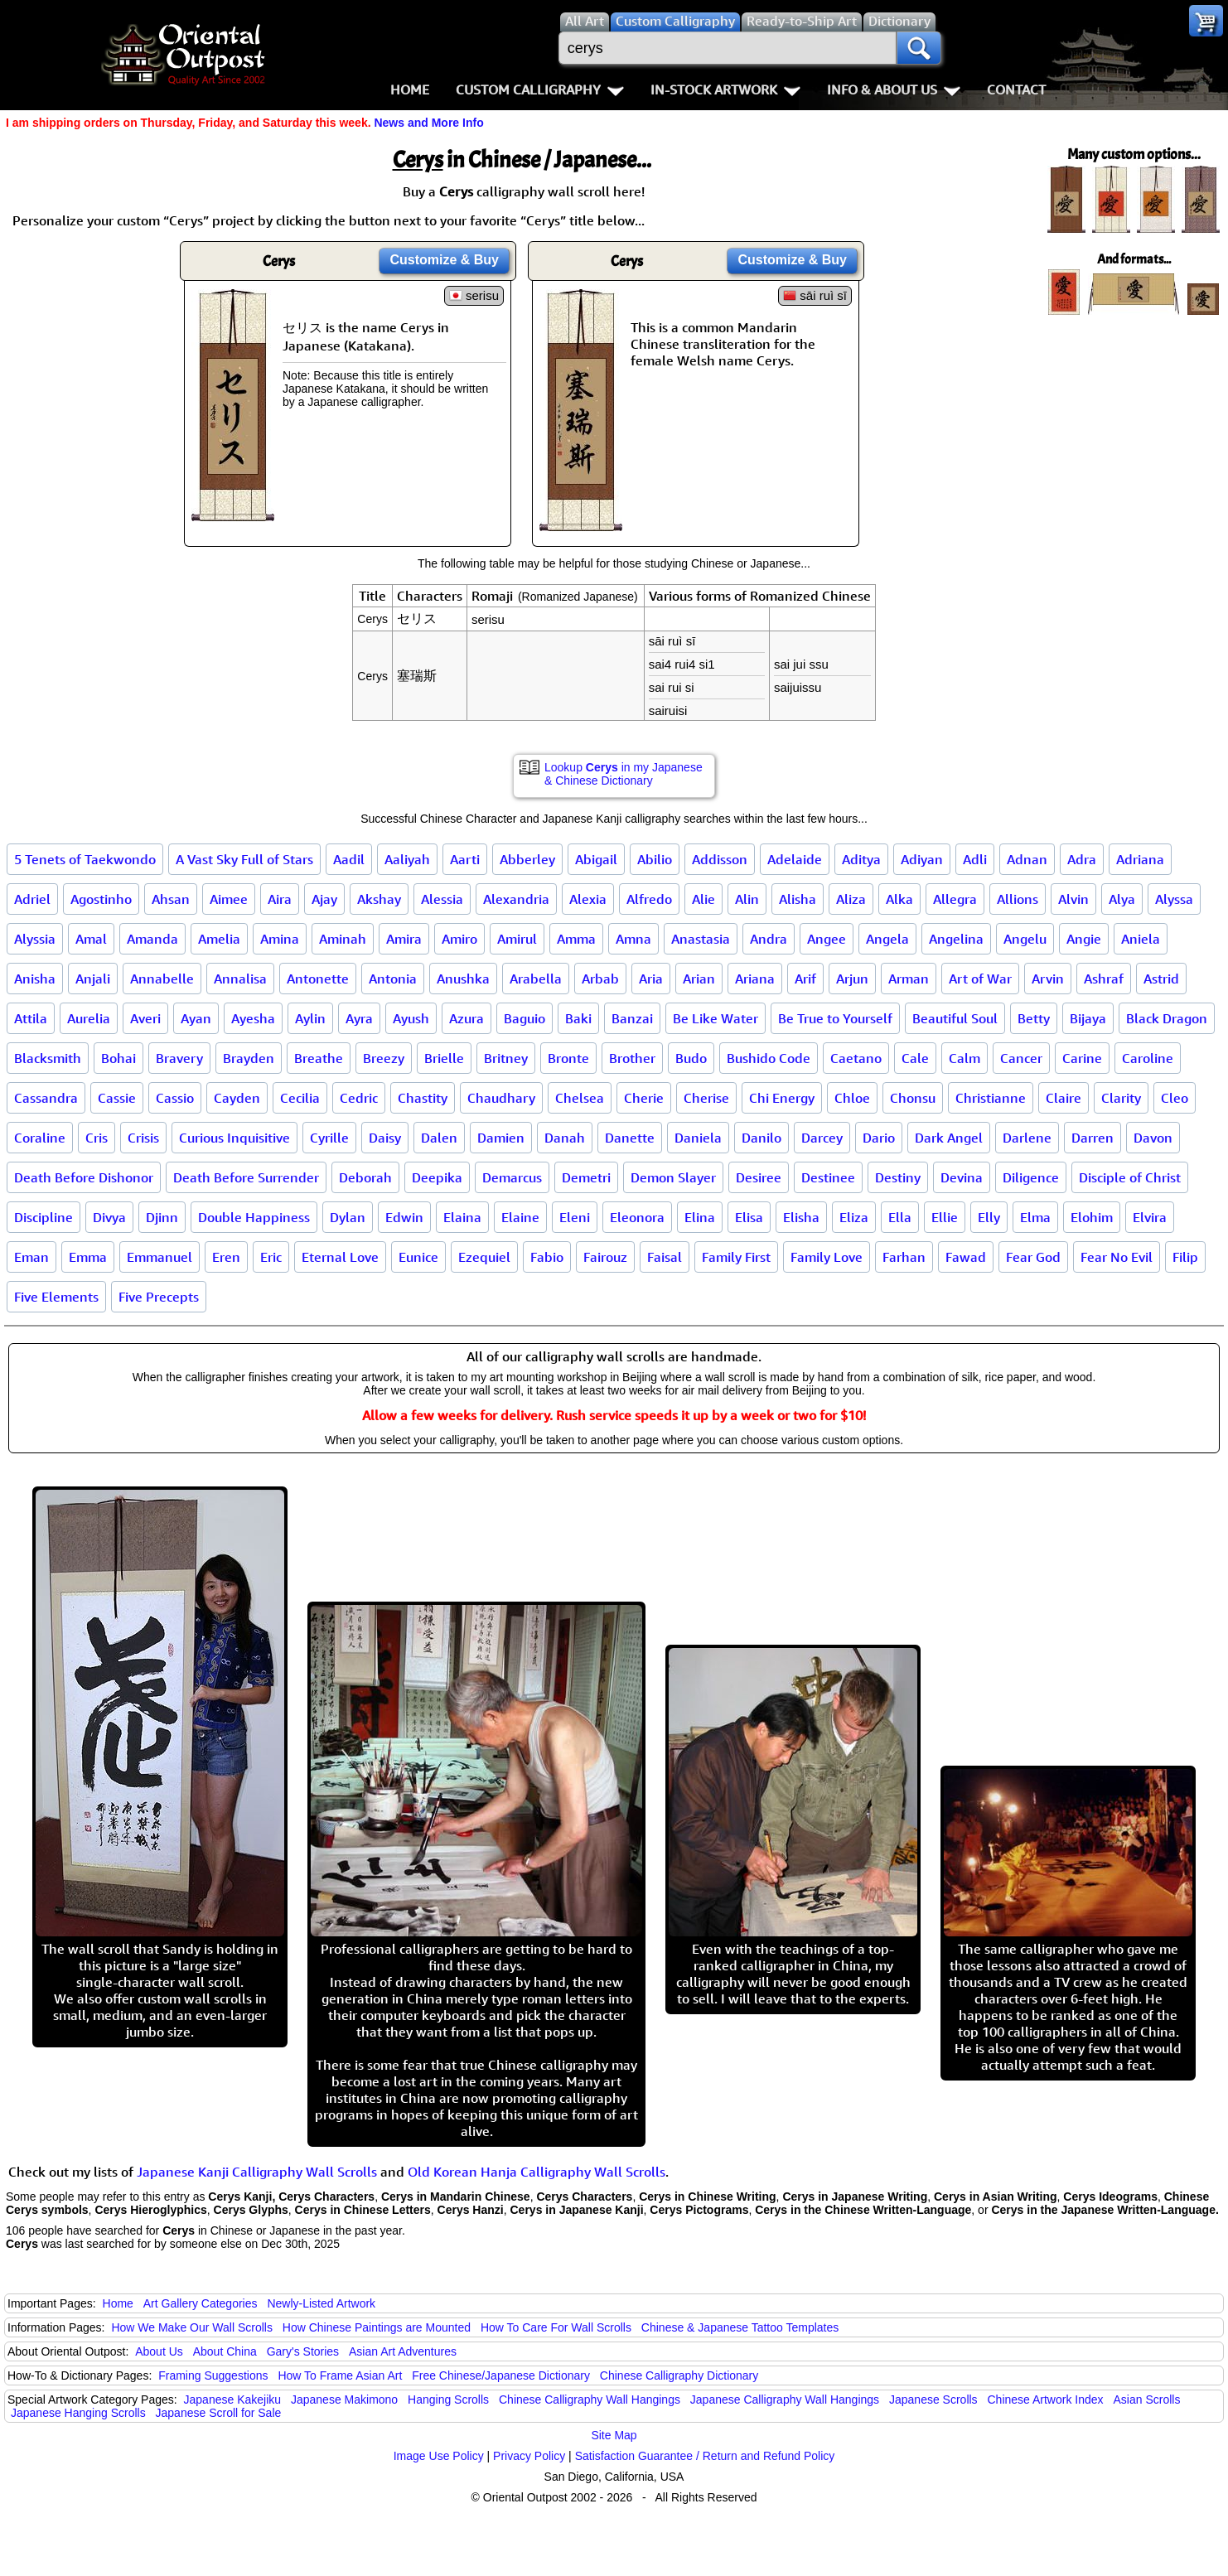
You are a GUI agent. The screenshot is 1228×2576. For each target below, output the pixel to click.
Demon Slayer (673, 1177)
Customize (444, 260)
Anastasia (700, 938)
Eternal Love (340, 1257)
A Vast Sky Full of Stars (244, 859)
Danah (564, 1137)
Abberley (527, 859)
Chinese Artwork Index (1046, 2399)
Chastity (422, 1098)
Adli (975, 859)
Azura (466, 1018)
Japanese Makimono (344, 2399)
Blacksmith (47, 1058)
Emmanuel (159, 1257)
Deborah (365, 1177)
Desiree (758, 1177)
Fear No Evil (1117, 1257)
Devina (961, 1177)
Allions (1017, 899)
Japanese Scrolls (933, 2399)
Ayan (196, 1018)
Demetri (586, 1177)
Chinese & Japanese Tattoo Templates (740, 2327)
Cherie (644, 1098)
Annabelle (162, 978)
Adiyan (922, 859)
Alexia (588, 899)
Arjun (852, 978)
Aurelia (88, 1018)
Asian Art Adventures (403, 2351)
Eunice (418, 1257)
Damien (501, 1137)
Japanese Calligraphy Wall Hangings (784, 2399)
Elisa (749, 1217)
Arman (908, 978)
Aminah (342, 938)
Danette (630, 1137)
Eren (226, 1257)
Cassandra (46, 1098)
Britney (506, 1058)
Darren (1092, 1137)
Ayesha (253, 1018)
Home (409, 89)
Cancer (1021, 1058)
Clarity (1121, 1098)
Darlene (1027, 1137)
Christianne (990, 1098)
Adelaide (794, 859)
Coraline (39, 1137)
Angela (887, 938)
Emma (88, 1257)
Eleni (574, 1217)
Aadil (349, 859)
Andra (768, 938)
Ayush (411, 1018)
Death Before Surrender (246, 1177)
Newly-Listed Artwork (321, 2303)
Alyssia (35, 938)
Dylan (347, 1217)
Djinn (162, 1217)
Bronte (568, 1058)
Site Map (613, 2435)
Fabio (546, 1257)
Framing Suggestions (213, 2375)
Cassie (117, 1098)
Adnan (1027, 859)
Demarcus (512, 1177)
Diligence (1031, 1177)
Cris (96, 1137)
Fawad (965, 1257)
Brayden (248, 1058)
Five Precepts (158, 1296)
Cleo (1174, 1098)
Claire (1063, 1098)
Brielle (444, 1058)
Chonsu (913, 1098)
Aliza (851, 899)
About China (225, 2351)
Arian (699, 978)
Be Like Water (715, 1018)
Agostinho (101, 899)
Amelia (219, 938)
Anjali (92, 978)
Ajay (324, 899)
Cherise (706, 1098)
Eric (271, 1257)
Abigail (596, 859)
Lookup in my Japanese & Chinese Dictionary (623, 774)
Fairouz (605, 1257)
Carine (1082, 1058)
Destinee (828, 1177)
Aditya (861, 859)
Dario (879, 1137)
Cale (915, 1058)
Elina (699, 1217)
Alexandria (516, 899)
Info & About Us (893, 89)
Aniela (1140, 938)
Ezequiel (484, 1257)
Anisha (35, 978)
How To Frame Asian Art (340, 2375)
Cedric (359, 1098)
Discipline (43, 1217)
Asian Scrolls (1146, 2399)
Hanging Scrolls (448, 2399)
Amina (279, 938)
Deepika (437, 1177)
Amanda (152, 938)
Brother (632, 1058)
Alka (899, 899)
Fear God (1033, 1257)
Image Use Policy (439, 2455)
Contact (1016, 89)
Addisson (719, 859)
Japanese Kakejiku (233, 2399)
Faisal (664, 1257)
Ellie (944, 1217)
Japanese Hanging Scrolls (78, 2412)
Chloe (852, 1098)
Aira (280, 899)
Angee (826, 938)
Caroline (1147, 1058)
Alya (1122, 899)
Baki (578, 1018)
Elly (989, 1217)
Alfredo (649, 899)
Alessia (442, 899)
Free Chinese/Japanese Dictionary (501, 2375)
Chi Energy (782, 1098)
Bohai (118, 1058)
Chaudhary (501, 1098)
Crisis (143, 1137)
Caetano (856, 1058)
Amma (576, 938)
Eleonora (637, 1217)
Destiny (898, 1177)
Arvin (1048, 978)
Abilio (654, 859)
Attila (30, 1018)
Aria (651, 978)
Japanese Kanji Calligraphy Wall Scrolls (257, 2171)
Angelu (1025, 938)
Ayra (359, 1018)
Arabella (536, 978)
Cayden (237, 1098)
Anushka (463, 978)
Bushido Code (768, 1058)
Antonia (393, 978)
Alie (703, 899)
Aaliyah (407, 859)
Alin (747, 899)
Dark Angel (949, 1137)
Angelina (956, 938)
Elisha (801, 1217)
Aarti (465, 859)
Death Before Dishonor (83, 1177)
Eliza (853, 1217)
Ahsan (171, 899)
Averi (145, 1018)
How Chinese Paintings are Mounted (377, 2327)
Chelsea (579, 1098)
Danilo (761, 1137)
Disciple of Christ (1130, 1177)
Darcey (822, 1137)
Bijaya (1088, 1018)
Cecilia (300, 1098)
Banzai (632, 1018)
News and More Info (428, 122)
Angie (1083, 938)
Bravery (179, 1058)
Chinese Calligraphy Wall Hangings (589, 2399)
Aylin (310, 1018)
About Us (159, 2351)
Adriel (32, 899)
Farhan (904, 1257)
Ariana (755, 978)
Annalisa (240, 978)
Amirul (517, 938)
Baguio (524, 1018)
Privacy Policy (529, 2455)
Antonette (318, 978)
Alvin (1073, 899)
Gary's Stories (303, 2351)
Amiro (459, 938)
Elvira (1150, 1217)
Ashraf (1104, 978)
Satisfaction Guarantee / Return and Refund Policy (705, 2455)
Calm (964, 1058)
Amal (91, 938)
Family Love (826, 1257)
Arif (805, 978)
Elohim (1092, 1217)
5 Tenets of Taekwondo (85, 859)
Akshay (379, 899)
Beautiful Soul (955, 1018)
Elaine (520, 1217)
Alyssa (1174, 899)
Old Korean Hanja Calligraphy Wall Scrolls (536, 2171)
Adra (1081, 859)
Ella (899, 1217)
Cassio (175, 1098)
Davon (1153, 1137)
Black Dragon (1166, 1018)
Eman (31, 1257)
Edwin (404, 1217)
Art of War (980, 978)
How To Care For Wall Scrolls (556, 2327)
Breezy (383, 1058)
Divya (109, 1217)
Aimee (229, 899)
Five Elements (56, 1296)
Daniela (698, 1137)
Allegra (955, 899)
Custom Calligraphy (540, 89)
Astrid (1161, 978)
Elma (1035, 1217)
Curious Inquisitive (234, 1137)
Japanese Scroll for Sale (219, 2412)
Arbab (600, 978)
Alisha (797, 899)
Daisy (385, 1137)
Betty (1034, 1018)
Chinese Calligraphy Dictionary (679, 2375)
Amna (633, 938)
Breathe (318, 1058)
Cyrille (329, 1137)
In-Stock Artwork (725, 89)
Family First (736, 1257)
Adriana (1140, 859)
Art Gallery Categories (200, 2303)
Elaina (462, 1217)
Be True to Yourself (835, 1018)
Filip (1185, 1257)
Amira (404, 938)
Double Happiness (254, 1217)
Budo (691, 1058)
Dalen (439, 1137)
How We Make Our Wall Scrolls (191, 2327)
